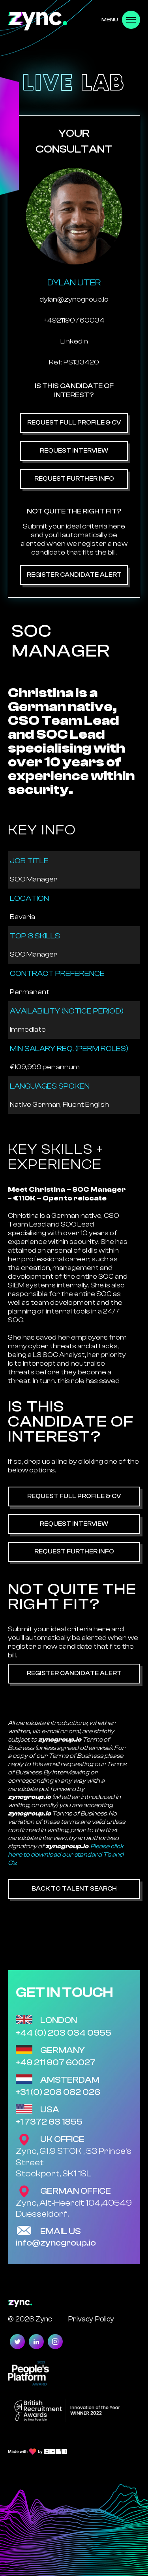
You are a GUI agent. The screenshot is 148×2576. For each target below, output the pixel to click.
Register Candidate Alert (74, 574)
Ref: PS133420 (74, 362)
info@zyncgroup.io (56, 2243)
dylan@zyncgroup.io (74, 299)
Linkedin (74, 341)
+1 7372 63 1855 (49, 2122)
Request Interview (74, 450)
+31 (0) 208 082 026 (58, 2092)
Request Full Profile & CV (74, 422)
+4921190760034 (74, 320)
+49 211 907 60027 (56, 2062)
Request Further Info (74, 478)
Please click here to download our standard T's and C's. (66, 1854)
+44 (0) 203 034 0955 (63, 2033)
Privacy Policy (91, 2318)
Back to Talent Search (74, 1888)
